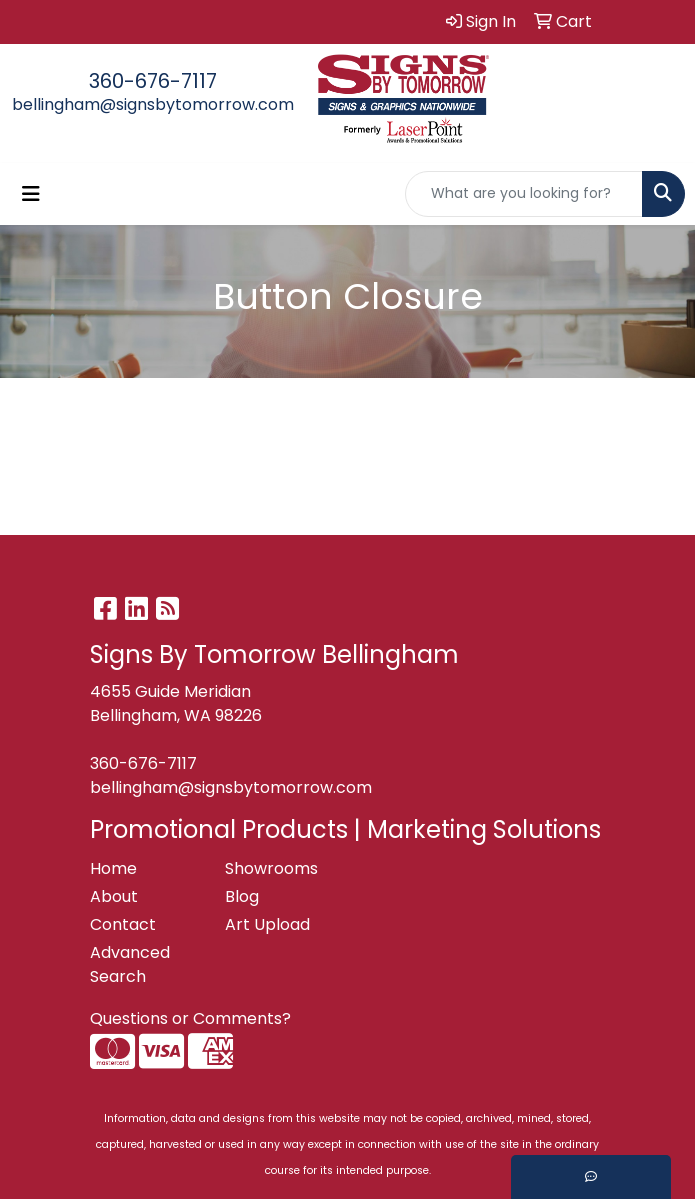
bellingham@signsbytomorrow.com (153, 104)
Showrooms (271, 868)
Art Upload (267, 924)
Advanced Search (130, 964)
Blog (242, 896)
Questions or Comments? (190, 1018)
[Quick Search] (524, 194)
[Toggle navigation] (31, 194)
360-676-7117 (153, 81)
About (114, 896)
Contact (123, 924)
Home (113, 868)
